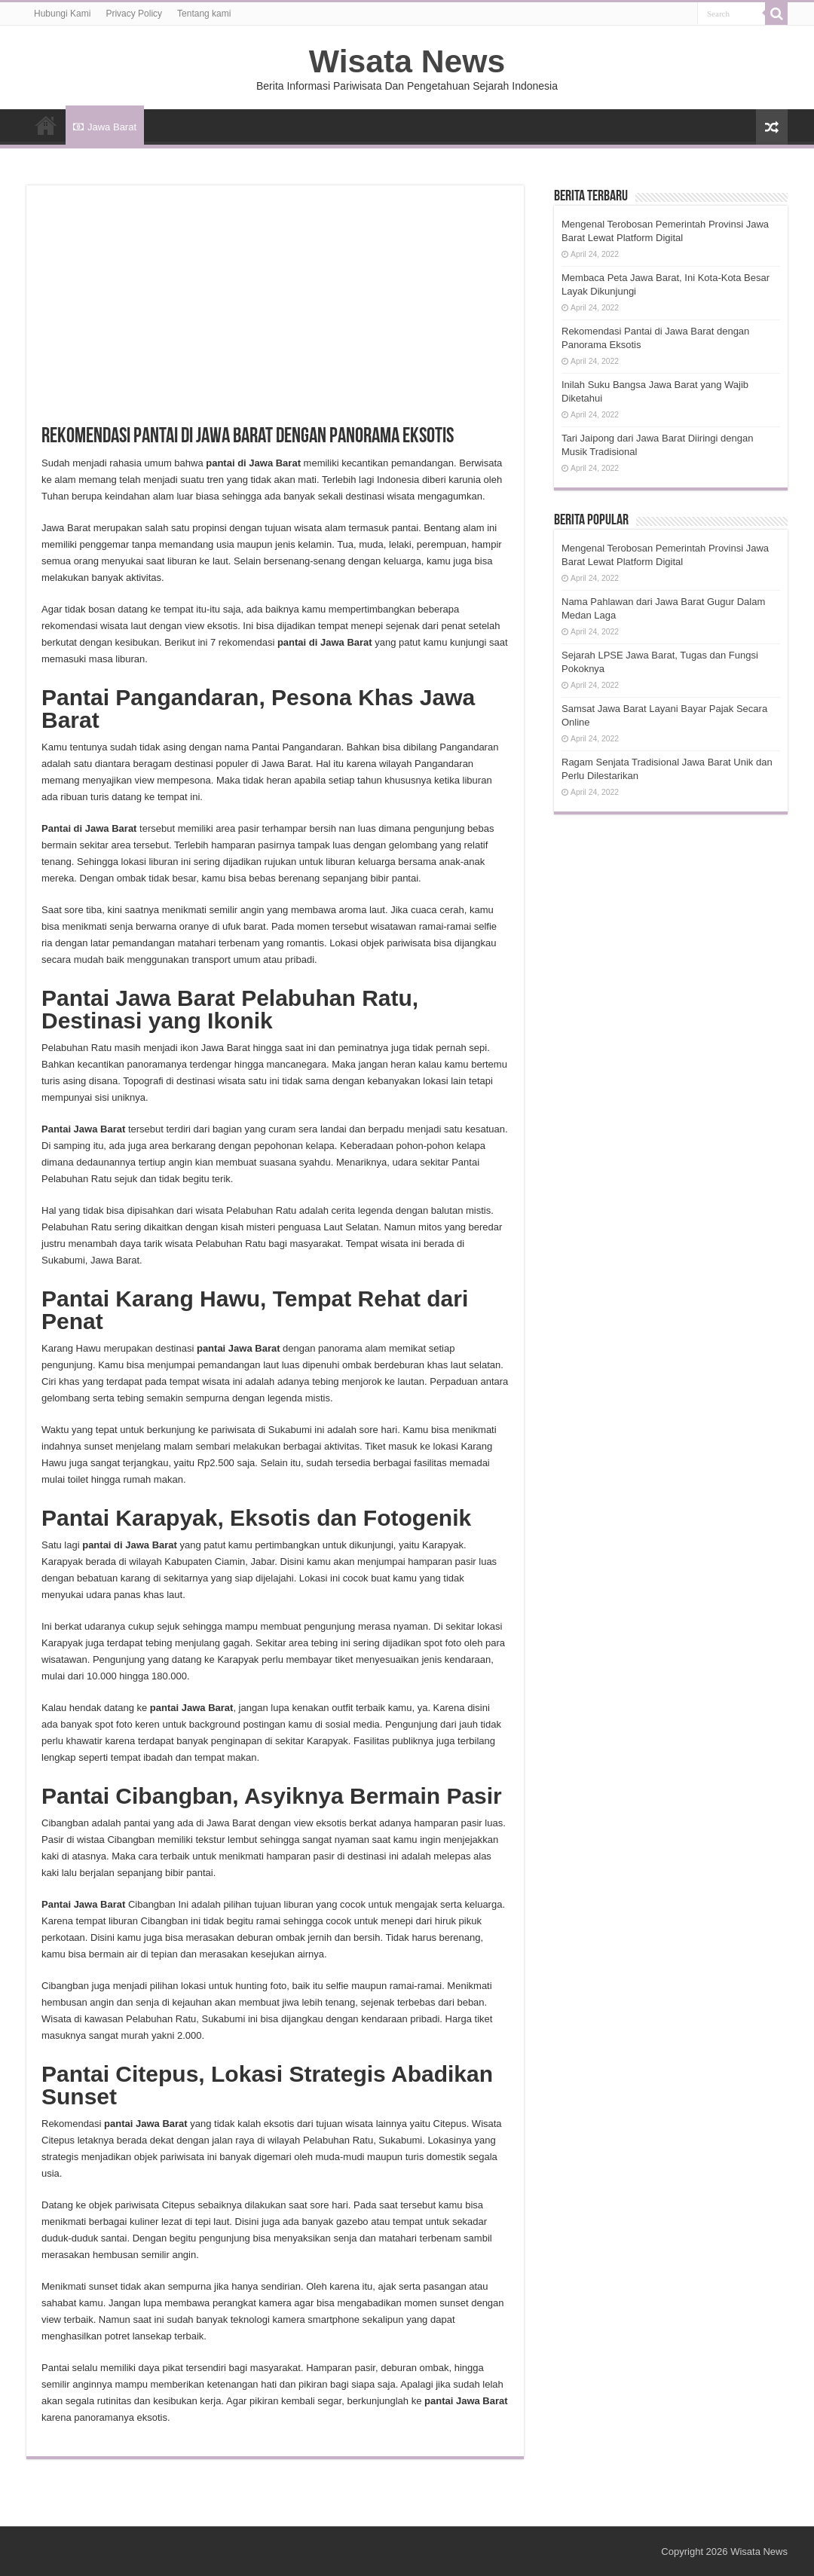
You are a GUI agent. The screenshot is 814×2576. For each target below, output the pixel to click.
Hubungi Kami (62, 13)
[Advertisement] (275, 313)
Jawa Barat (104, 127)
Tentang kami (204, 13)
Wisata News (407, 61)
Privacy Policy (134, 13)
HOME (46, 125)
